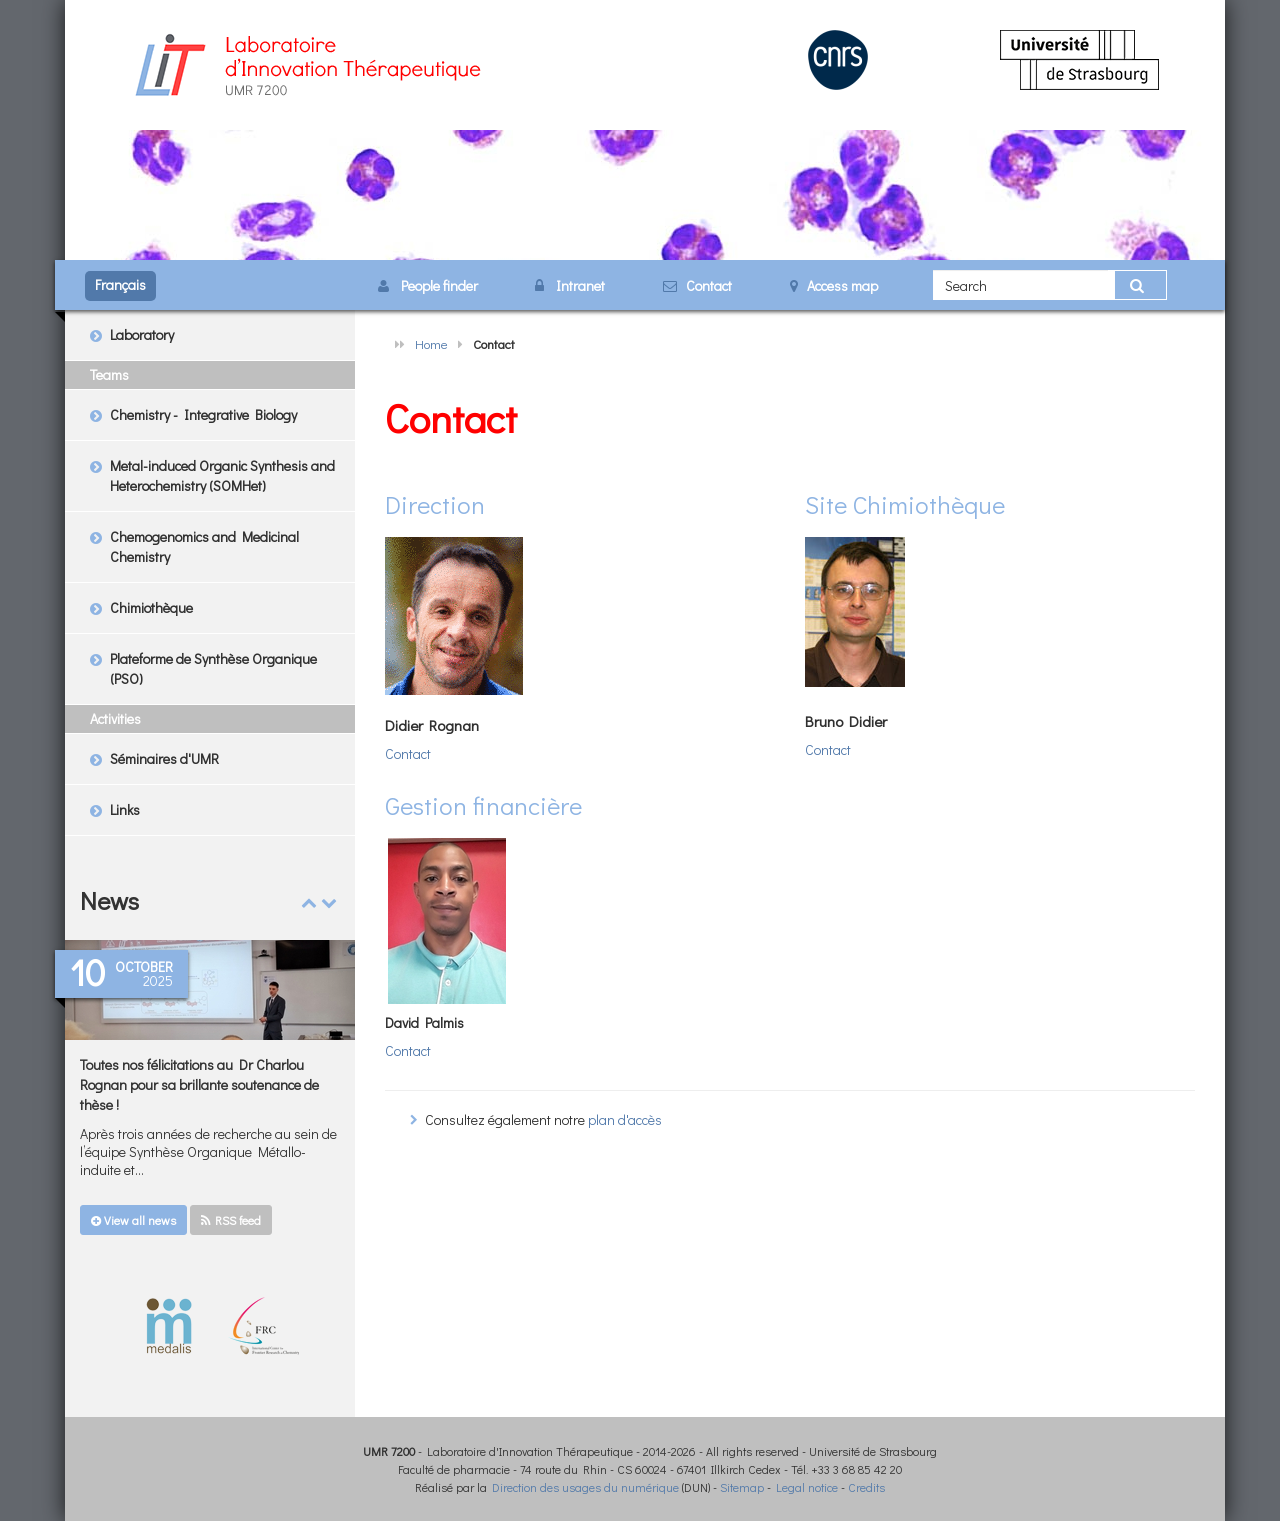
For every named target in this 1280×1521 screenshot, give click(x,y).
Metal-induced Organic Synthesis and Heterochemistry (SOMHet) (222, 475)
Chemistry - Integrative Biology (203, 414)
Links (125, 809)
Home (431, 343)
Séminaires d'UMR (164, 758)
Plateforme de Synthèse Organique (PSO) (213, 668)
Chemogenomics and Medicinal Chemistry (204, 546)
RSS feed (231, 1220)
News (109, 900)
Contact (408, 753)
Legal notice (807, 1487)
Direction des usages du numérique (585, 1487)
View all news (133, 1220)
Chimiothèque (151, 607)
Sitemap (742, 1487)
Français (120, 284)
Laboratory (142, 334)
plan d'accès (625, 1119)
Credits (866, 1487)
